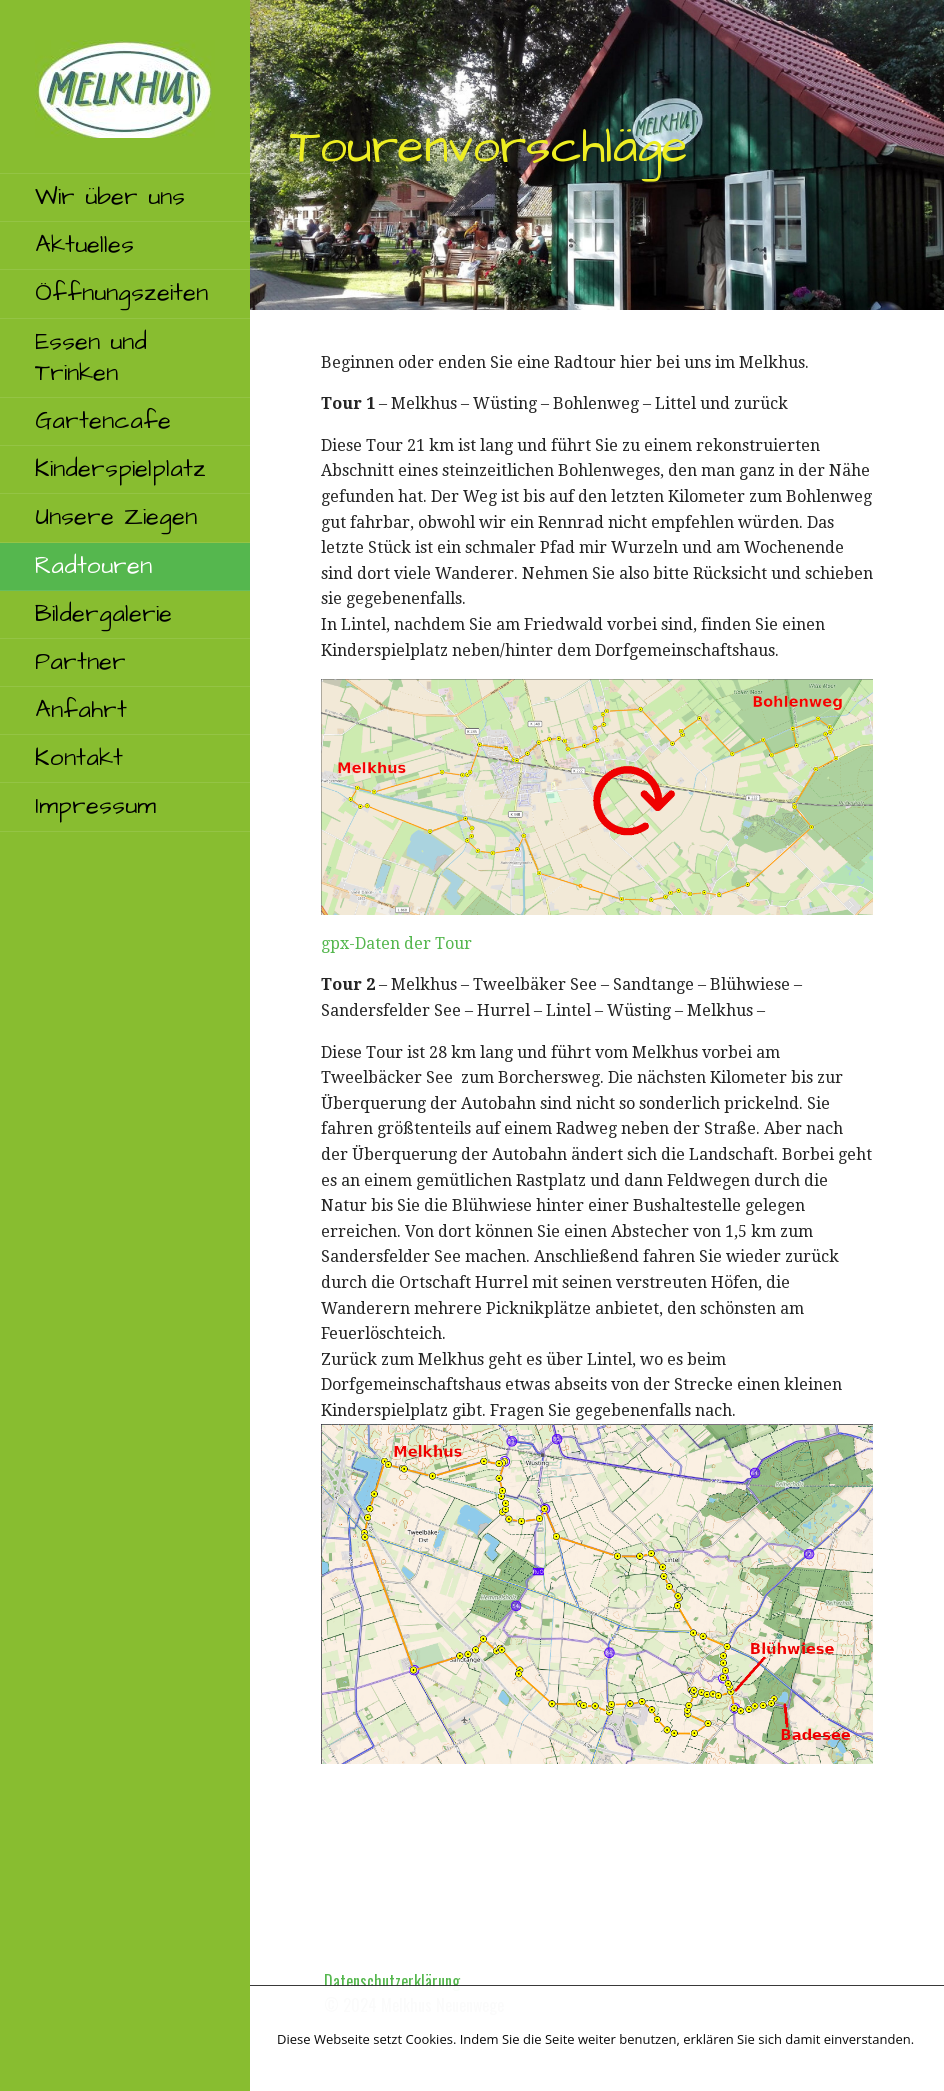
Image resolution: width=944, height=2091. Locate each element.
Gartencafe (103, 421)
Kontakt (79, 758)
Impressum (95, 806)
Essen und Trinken (91, 357)
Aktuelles (84, 245)
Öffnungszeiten (121, 293)
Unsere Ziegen (116, 517)
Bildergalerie (103, 614)
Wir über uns (110, 197)
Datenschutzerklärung (392, 1981)
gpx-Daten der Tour (396, 943)
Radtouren (93, 566)
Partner (80, 662)
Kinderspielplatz (120, 469)
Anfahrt (81, 710)
